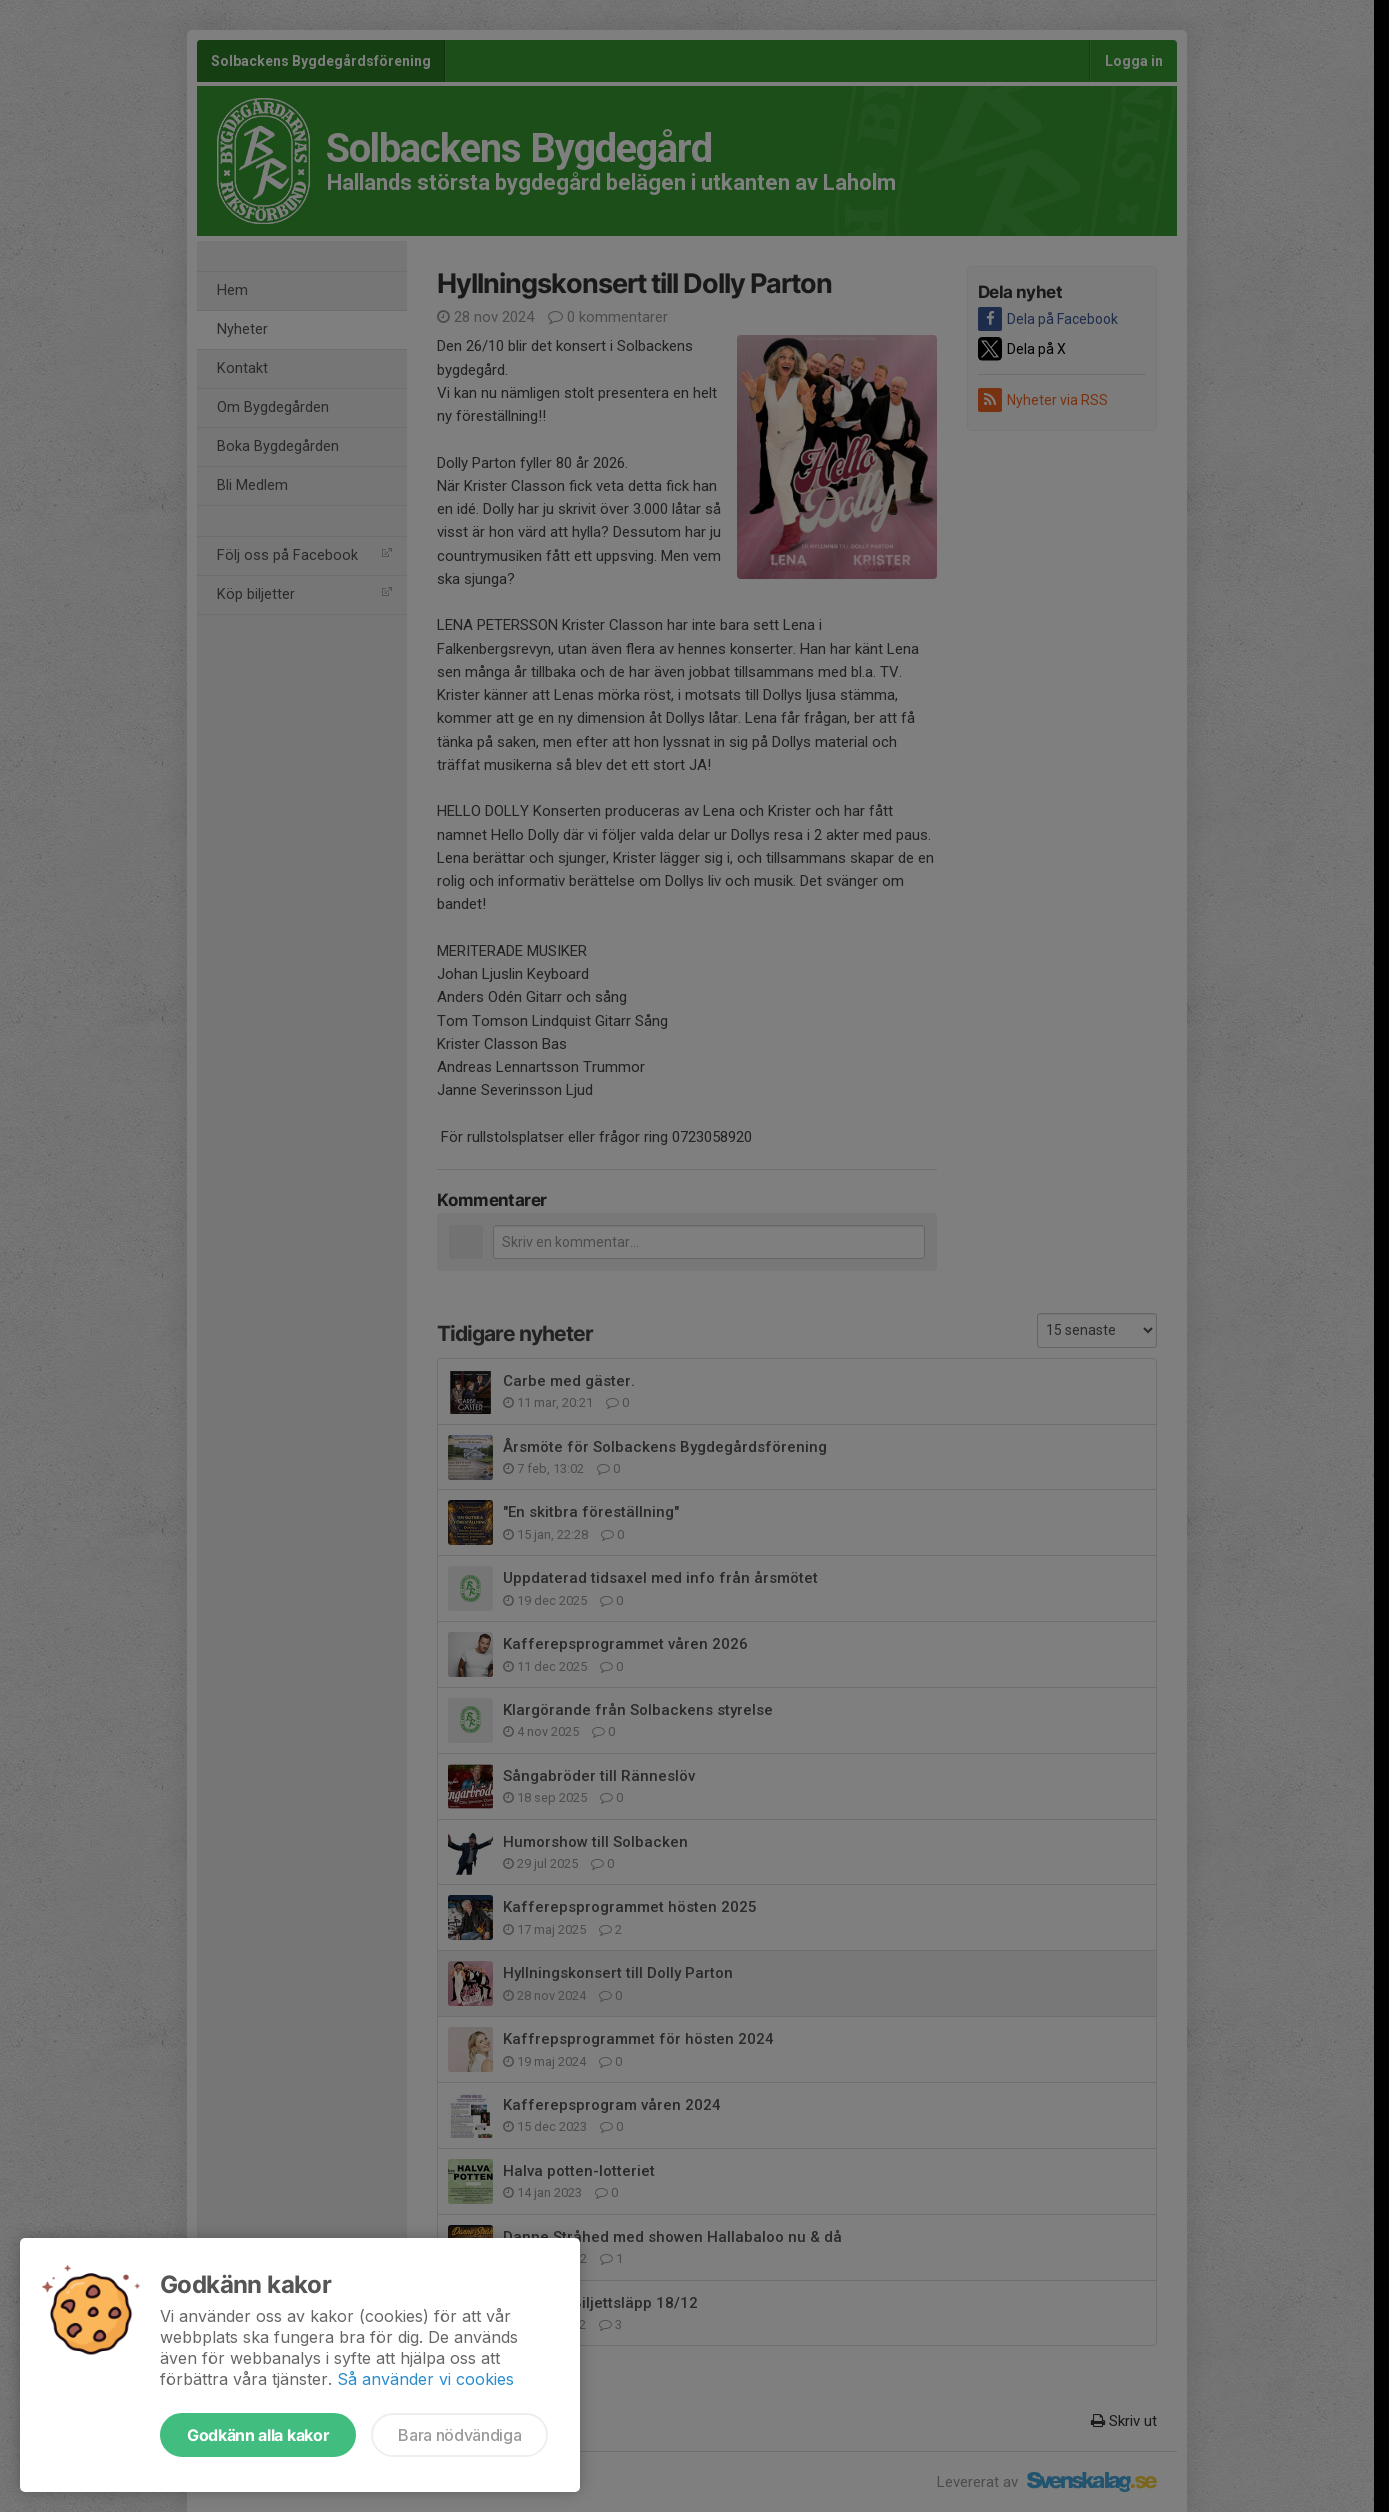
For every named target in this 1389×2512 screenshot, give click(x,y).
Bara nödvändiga (459, 2435)
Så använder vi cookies (425, 2379)
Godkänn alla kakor (258, 2435)
